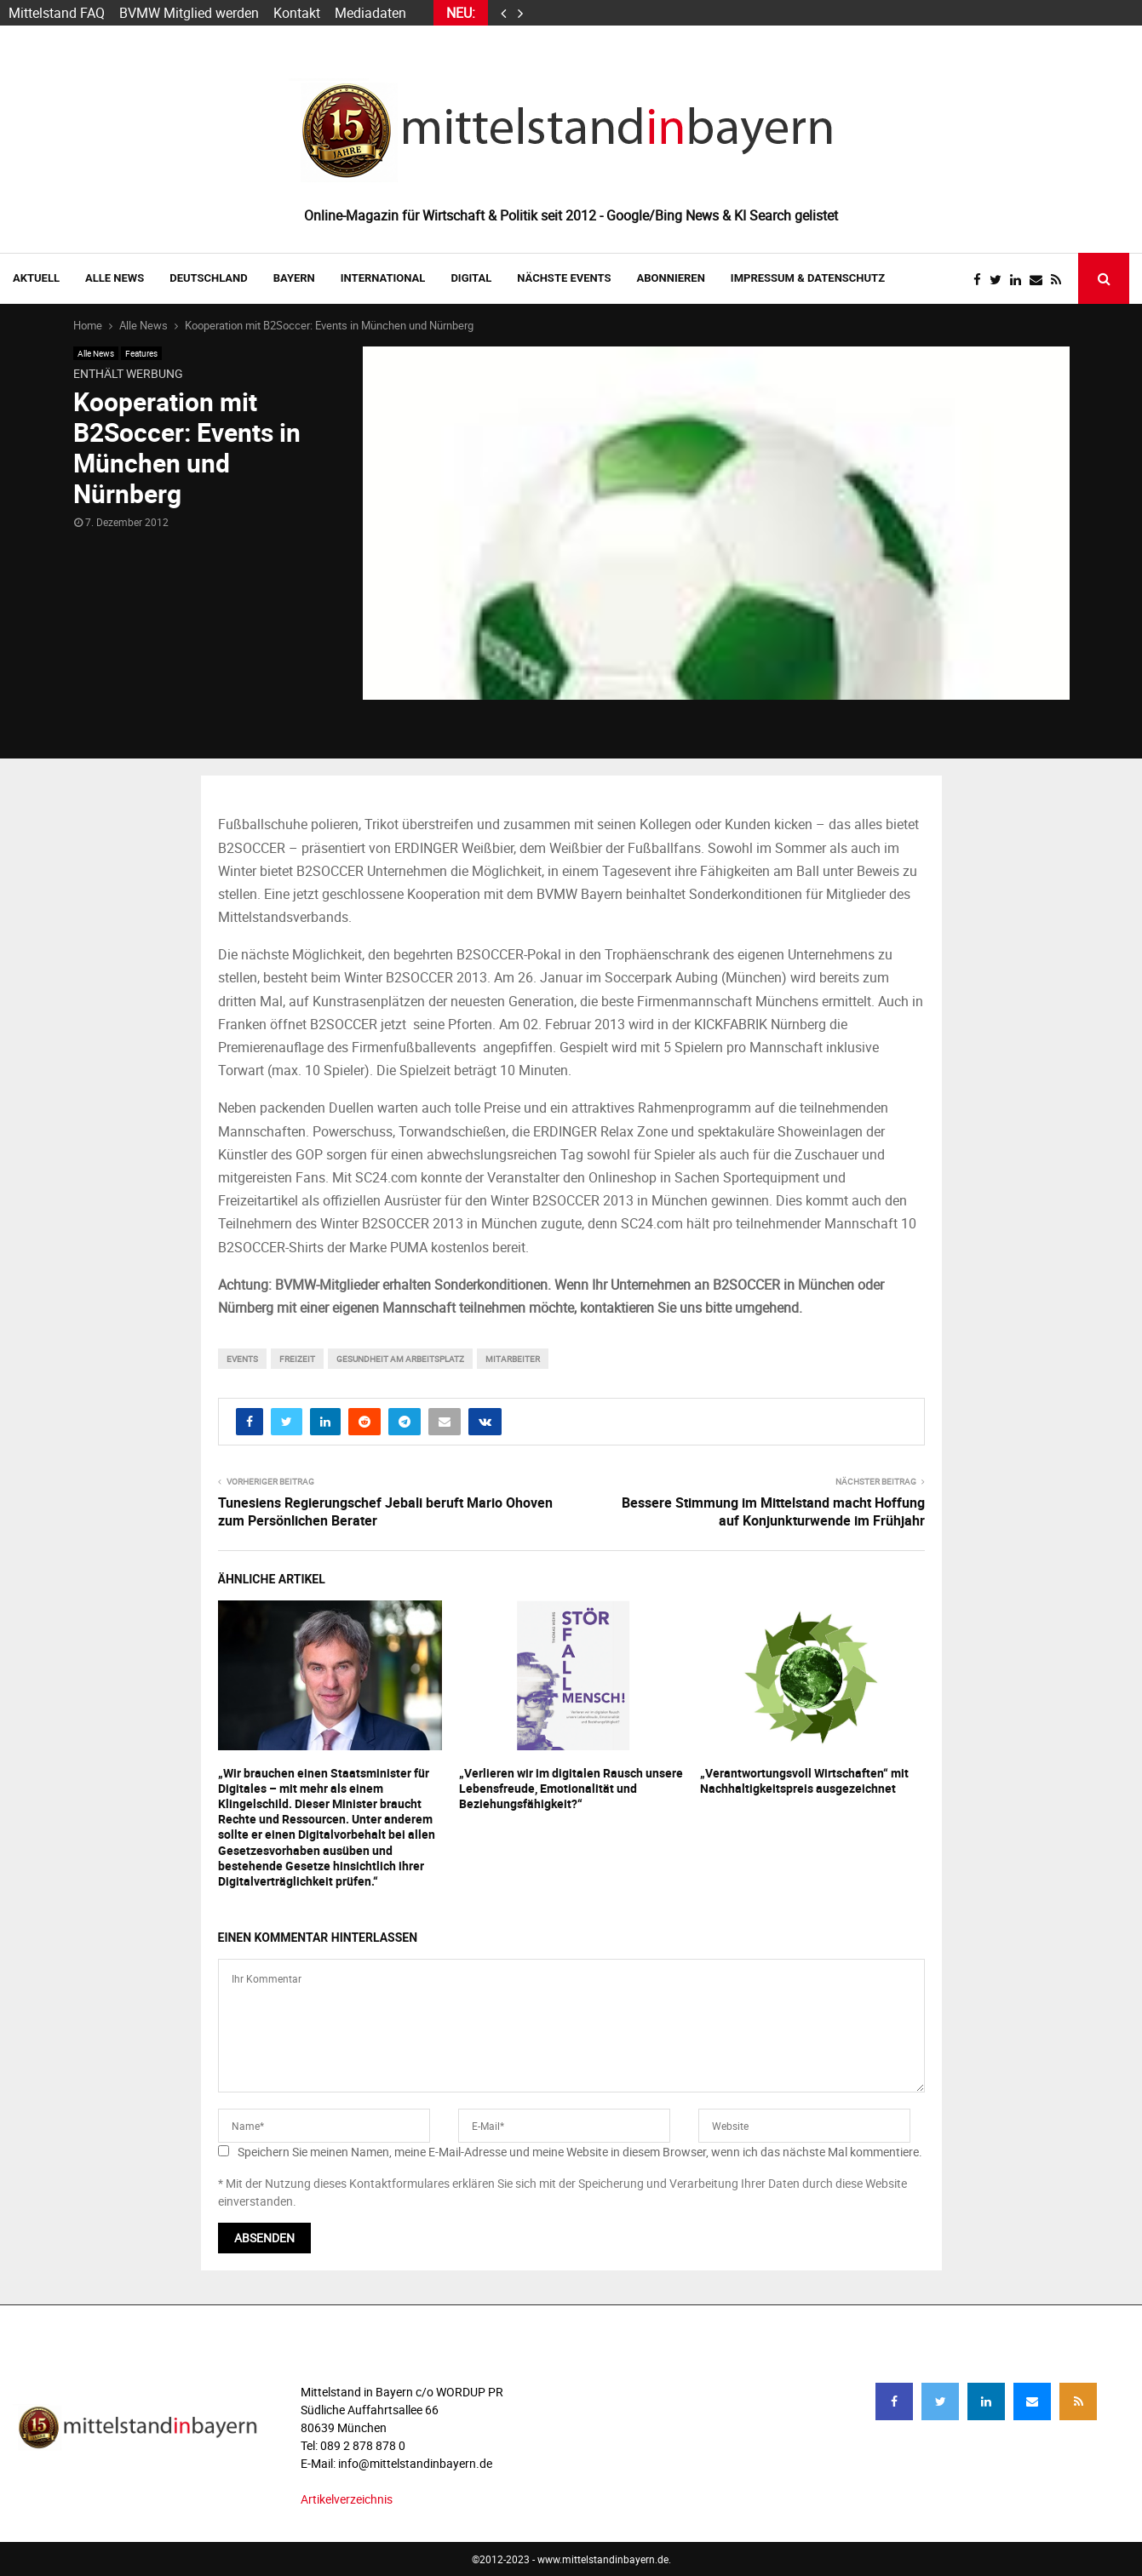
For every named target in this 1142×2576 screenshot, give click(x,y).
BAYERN (294, 278)
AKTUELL (36, 278)
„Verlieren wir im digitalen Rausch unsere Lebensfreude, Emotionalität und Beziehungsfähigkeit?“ (571, 1788)
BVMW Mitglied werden (189, 12)
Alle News (114, 278)
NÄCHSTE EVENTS (564, 278)
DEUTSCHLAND (208, 278)
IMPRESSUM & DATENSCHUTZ (808, 278)
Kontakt (296, 12)
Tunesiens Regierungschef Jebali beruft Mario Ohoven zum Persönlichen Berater (385, 1511)
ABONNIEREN (671, 278)
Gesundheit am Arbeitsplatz (400, 1359)
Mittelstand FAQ (57, 12)
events (242, 1359)
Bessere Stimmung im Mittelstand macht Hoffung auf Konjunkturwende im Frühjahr (773, 1511)
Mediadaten (370, 12)
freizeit (297, 1359)
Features (141, 353)
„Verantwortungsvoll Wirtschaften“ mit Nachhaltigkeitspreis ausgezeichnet (804, 1780)
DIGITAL (470, 278)
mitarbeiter (512, 1359)
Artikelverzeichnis (347, 2499)
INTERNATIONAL (383, 278)
